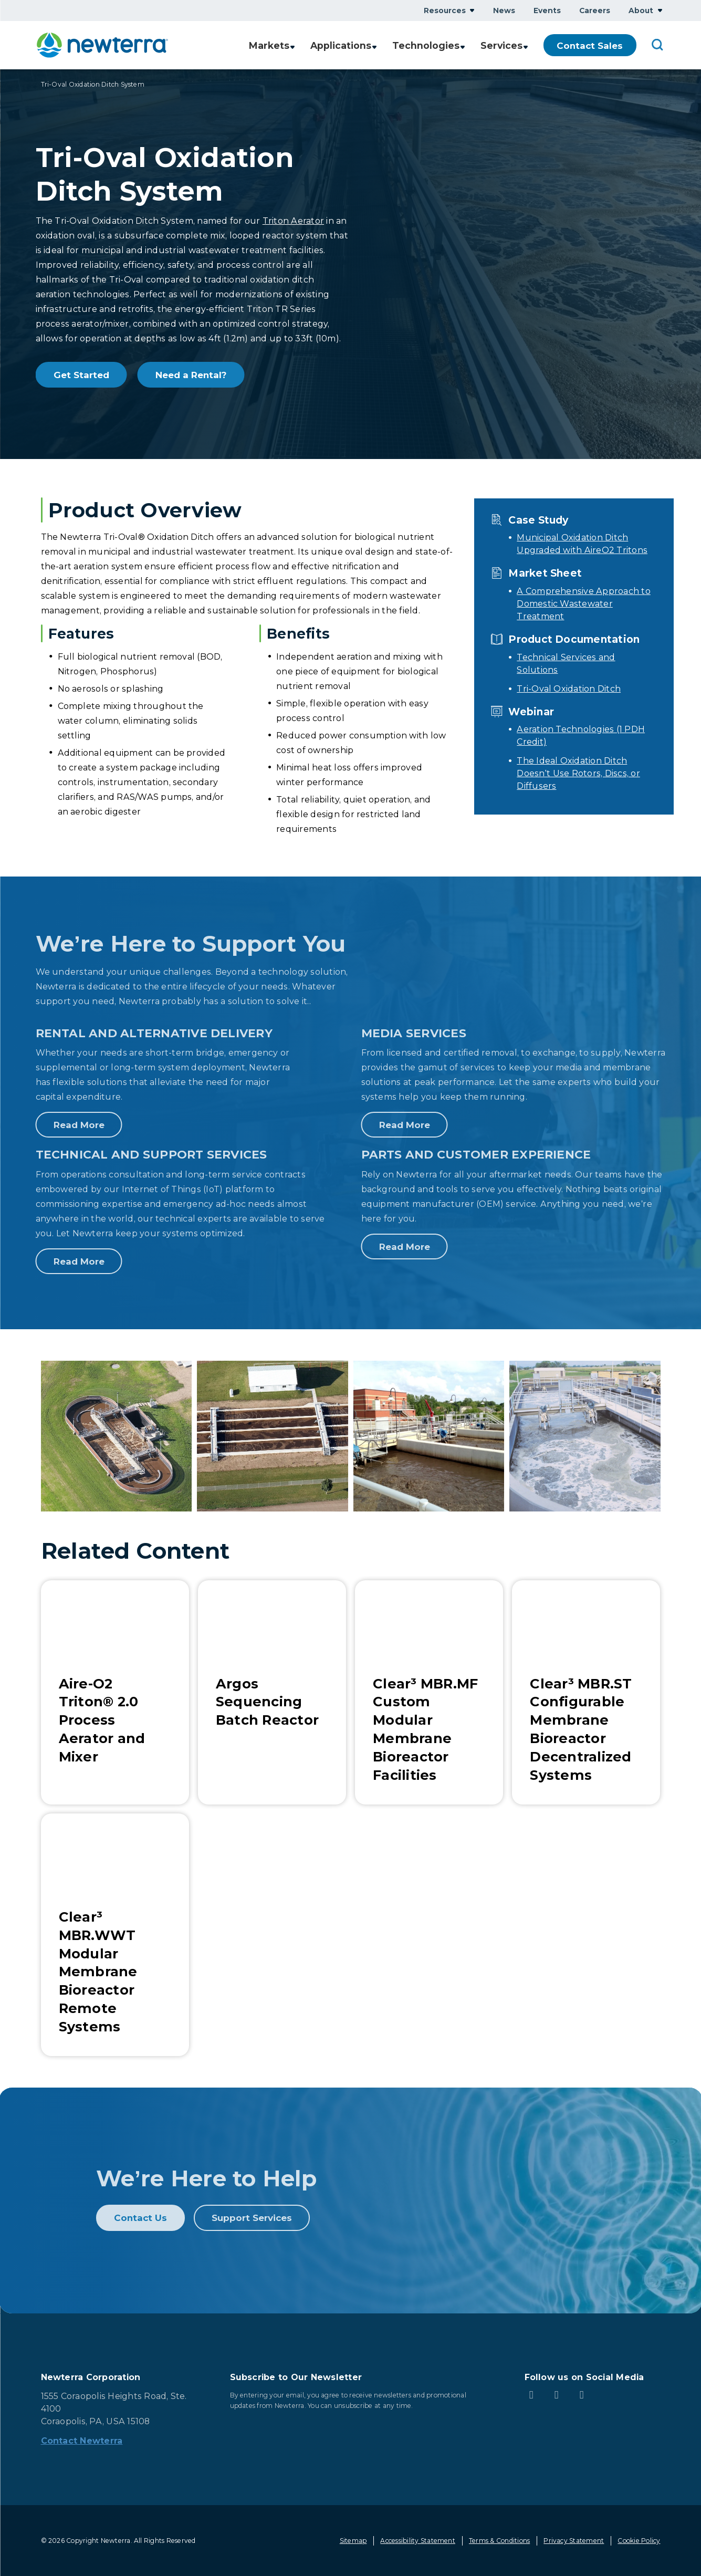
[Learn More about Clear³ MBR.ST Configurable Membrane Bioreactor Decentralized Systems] (586, 1692)
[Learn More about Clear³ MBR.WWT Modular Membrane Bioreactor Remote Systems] (115, 1934)
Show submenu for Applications (376, 45)
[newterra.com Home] (102, 45)
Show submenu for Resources (472, 10)
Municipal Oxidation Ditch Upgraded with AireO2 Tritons (582, 544)
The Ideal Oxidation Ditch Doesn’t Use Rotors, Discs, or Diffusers (578, 773)
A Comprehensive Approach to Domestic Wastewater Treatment (583, 603)
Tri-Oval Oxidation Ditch (569, 689)
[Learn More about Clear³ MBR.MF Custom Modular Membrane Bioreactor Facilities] (429, 1692)
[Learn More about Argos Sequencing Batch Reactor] (272, 1692)
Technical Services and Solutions (566, 663)
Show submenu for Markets (292, 45)
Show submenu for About (660, 10)
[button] (116, 1436)
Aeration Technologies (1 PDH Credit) (581, 735)
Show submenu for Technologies (462, 45)
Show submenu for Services (525, 45)
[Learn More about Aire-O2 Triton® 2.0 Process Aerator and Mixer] (115, 1692)
